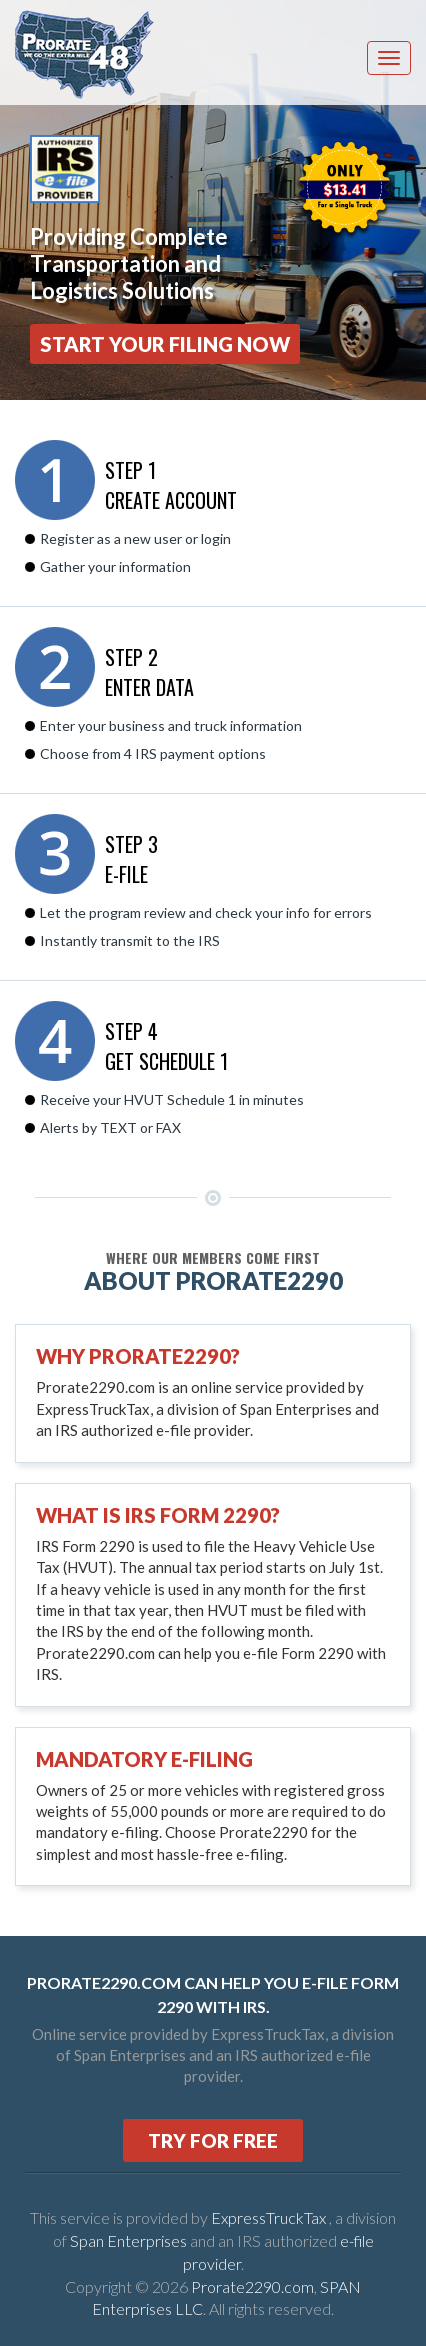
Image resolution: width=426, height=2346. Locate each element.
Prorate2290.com (252, 2286)
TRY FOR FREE (213, 2140)
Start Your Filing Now (165, 344)
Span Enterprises (130, 2240)
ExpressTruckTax (270, 2217)
